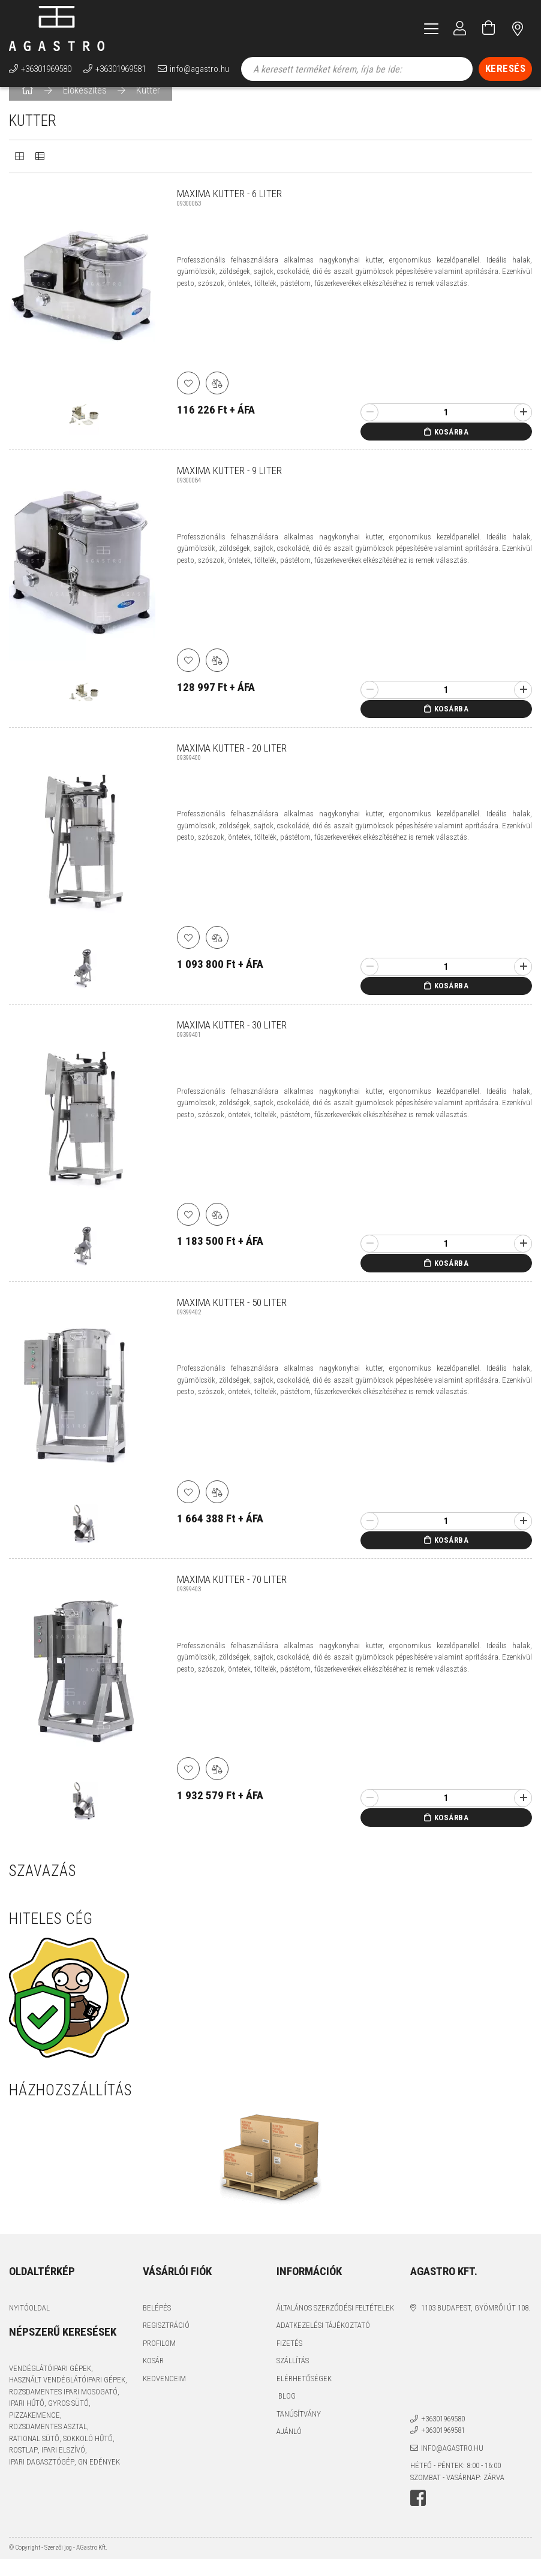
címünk (517, 28)
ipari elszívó (63, 2466)
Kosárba (451, 448)
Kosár (153, 2377)
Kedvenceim (164, 2395)
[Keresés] (506, 69)
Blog (286, 2412)
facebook (418, 2515)
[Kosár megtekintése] (488, 28)
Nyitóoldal (29, 2324)
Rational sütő (34, 2455)
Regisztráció (166, 2341)
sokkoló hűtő (88, 2455)
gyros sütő (68, 2419)
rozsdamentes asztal (48, 2443)
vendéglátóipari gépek (50, 2385)
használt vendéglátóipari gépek (67, 2396)
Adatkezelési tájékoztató (323, 2341)
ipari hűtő (26, 2419)
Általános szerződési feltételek (335, 2324)
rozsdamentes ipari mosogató (63, 2408)
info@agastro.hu (199, 69)
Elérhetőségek (304, 2395)
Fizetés (289, 2359)
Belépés (157, 2324)
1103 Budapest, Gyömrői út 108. (475, 2324)
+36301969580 (46, 69)
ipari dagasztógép (41, 2478)
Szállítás (292, 2377)
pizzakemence (34, 2431)
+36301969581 (120, 69)
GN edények (99, 2478)
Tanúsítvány (298, 2430)
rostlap (23, 2466)
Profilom (159, 2359)
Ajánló (289, 2448)
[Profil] (460, 28)
